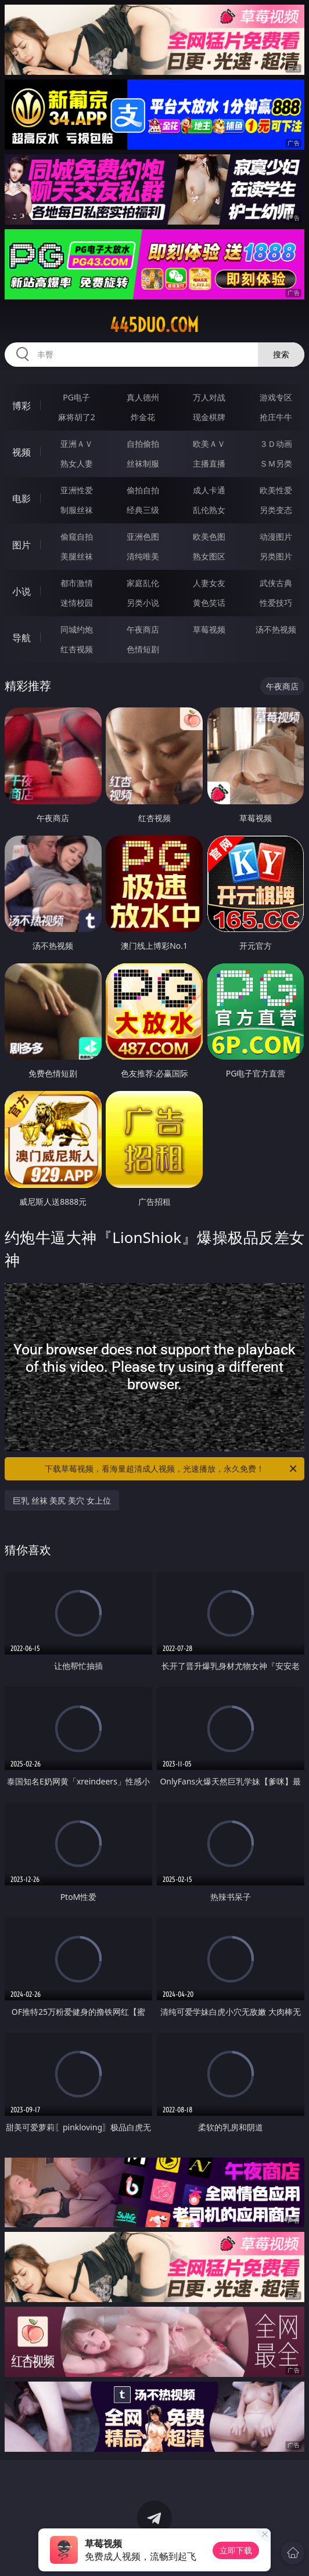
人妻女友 (209, 582)
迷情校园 (76, 602)
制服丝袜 (76, 509)
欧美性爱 (276, 490)
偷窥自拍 (76, 536)
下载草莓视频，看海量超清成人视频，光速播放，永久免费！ (172, 1469)
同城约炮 (76, 629)
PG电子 (76, 397)
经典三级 (143, 509)
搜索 (281, 354)
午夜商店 (143, 629)
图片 (21, 545)
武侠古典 (276, 582)
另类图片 (276, 556)
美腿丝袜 (76, 556)
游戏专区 (276, 397)
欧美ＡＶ (209, 443)
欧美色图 (209, 536)
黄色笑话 (209, 602)
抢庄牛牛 (276, 416)
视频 (21, 452)
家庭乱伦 (143, 582)
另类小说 (143, 602)
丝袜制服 (143, 463)
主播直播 (209, 463)
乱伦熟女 (209, 509)
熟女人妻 (76, 463)
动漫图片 (276, 536)
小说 (21, 591)
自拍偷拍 (143, 443)
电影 (21, 498)
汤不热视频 (276, 629)
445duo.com (154, 325)
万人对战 (209, 397)
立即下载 (236, 2550)
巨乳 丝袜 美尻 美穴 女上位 (62, 1500)
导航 (21, 637)
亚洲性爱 (76, 490)
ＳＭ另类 (276, 463)
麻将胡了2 (76, 416)
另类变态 (276, 509)
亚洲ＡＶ (76, 443)
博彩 (21, 405)
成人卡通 (209, 490)
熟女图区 (209, 556)
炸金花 (143, 416)
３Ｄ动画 (276, 443)
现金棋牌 (209, 416)
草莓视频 (209, 629)
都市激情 (76, 582)
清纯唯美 (143, 556)
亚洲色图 (143, 536)
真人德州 (143, 397)
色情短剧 (143, 649)
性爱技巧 (276, 602)
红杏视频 (76, 649)
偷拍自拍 (143, 490)
